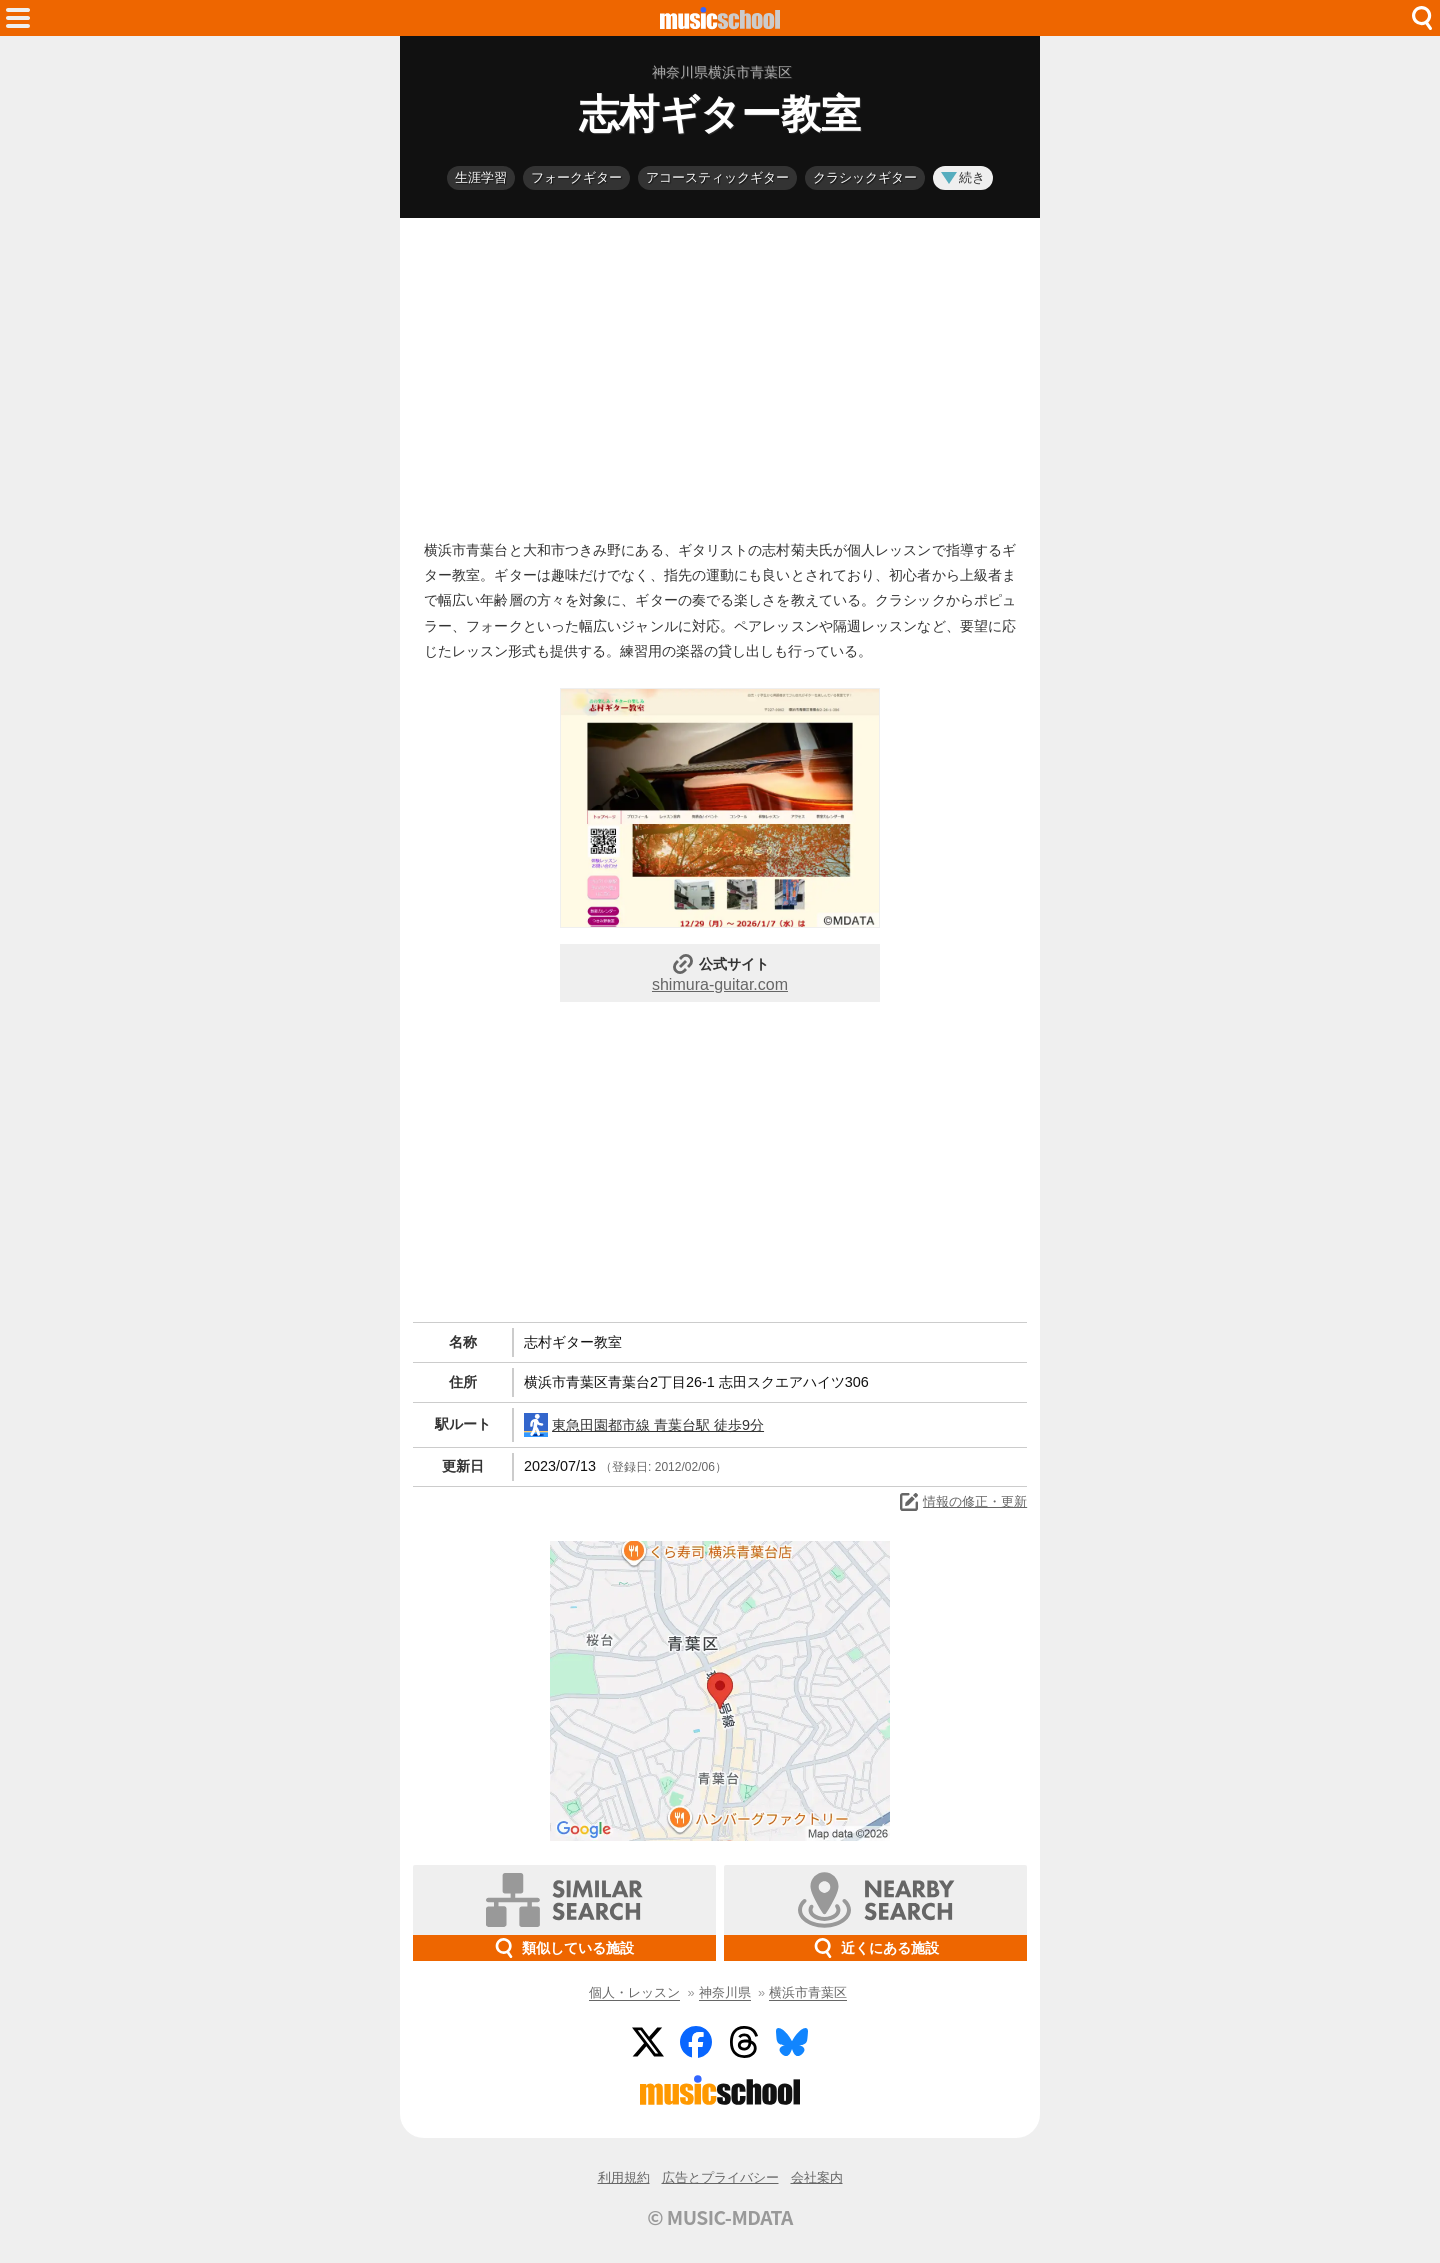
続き (963, 177)
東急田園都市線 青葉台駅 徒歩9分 (644, 1425)
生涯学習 (481, 177)
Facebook (696, 2042)
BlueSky (792, 2042)
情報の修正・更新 (962, 1502)
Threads (744, 2042)
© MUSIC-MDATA (720, 2217)
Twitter (648, 2042)
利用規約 (624, 2177)
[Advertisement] (720, 374)
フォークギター (576, 177)
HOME (720, 18)
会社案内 (817, 2177)
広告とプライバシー (720, 2177)
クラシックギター (865, 177)
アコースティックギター (717, 177)
